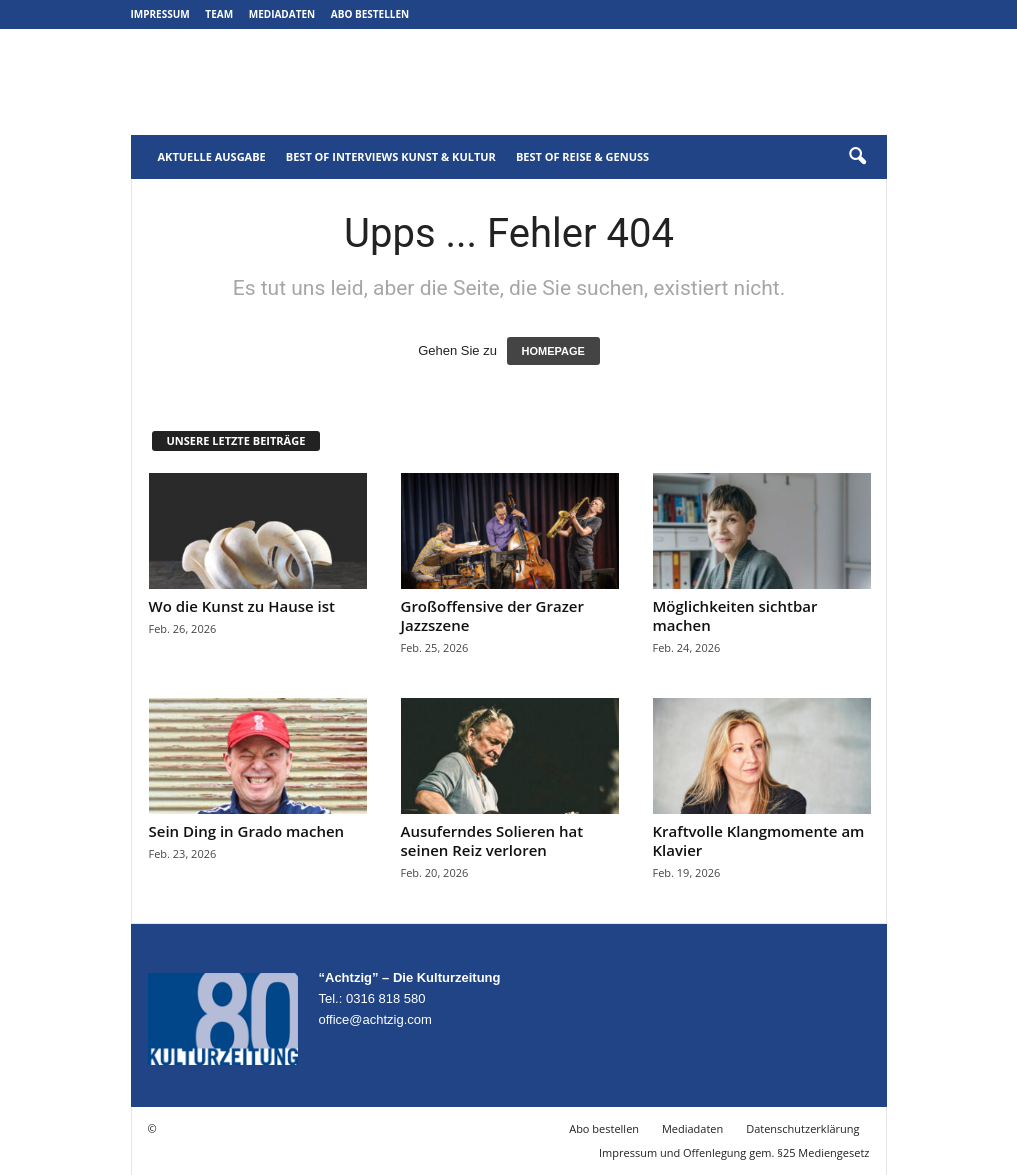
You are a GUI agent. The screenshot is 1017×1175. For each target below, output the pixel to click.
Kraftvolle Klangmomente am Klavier (759, 840)
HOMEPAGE (553, 351)
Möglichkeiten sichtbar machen (735, 615)
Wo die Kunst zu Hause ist (242, 606)
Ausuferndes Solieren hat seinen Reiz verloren (492, 840)
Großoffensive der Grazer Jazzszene (492, 615)
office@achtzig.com (375, 1019)
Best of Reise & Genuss (582, 156)
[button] (857, 157)
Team (219, 14)
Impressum (160, 14)
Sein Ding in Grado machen (247, 831)
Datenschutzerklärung (802, 1128)
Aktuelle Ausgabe (212, 156)
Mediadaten (282, 14)
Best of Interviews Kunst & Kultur (391, 156)
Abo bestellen (370, 14)
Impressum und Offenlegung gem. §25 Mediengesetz (734, 1152)
